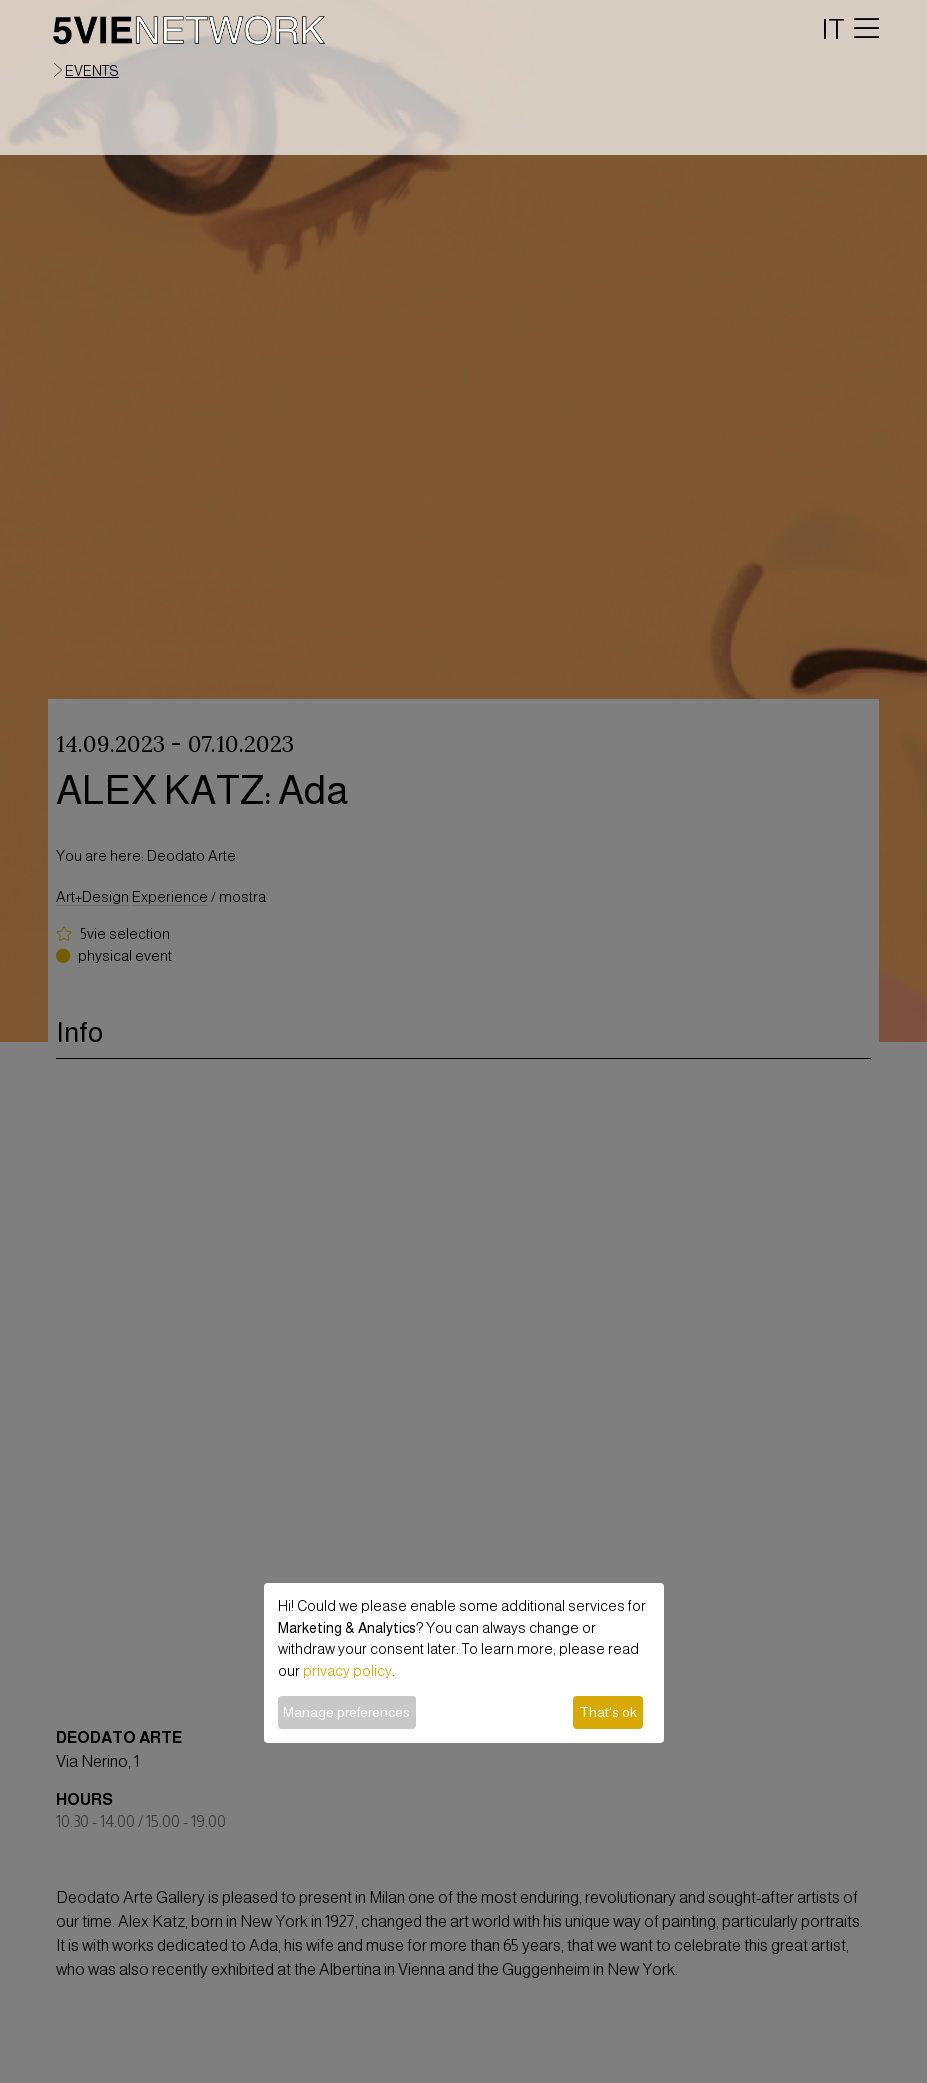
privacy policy (347, 1671)
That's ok (608, 1712)
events (92, 71)
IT (833, 29)
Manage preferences (346, 1712)
